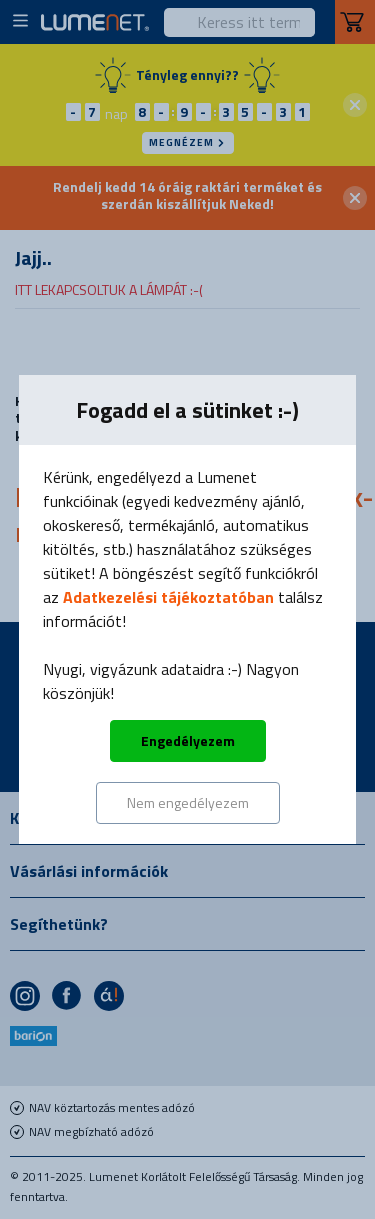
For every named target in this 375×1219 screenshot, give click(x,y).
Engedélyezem (188, 740)
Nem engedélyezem (188, 802)
